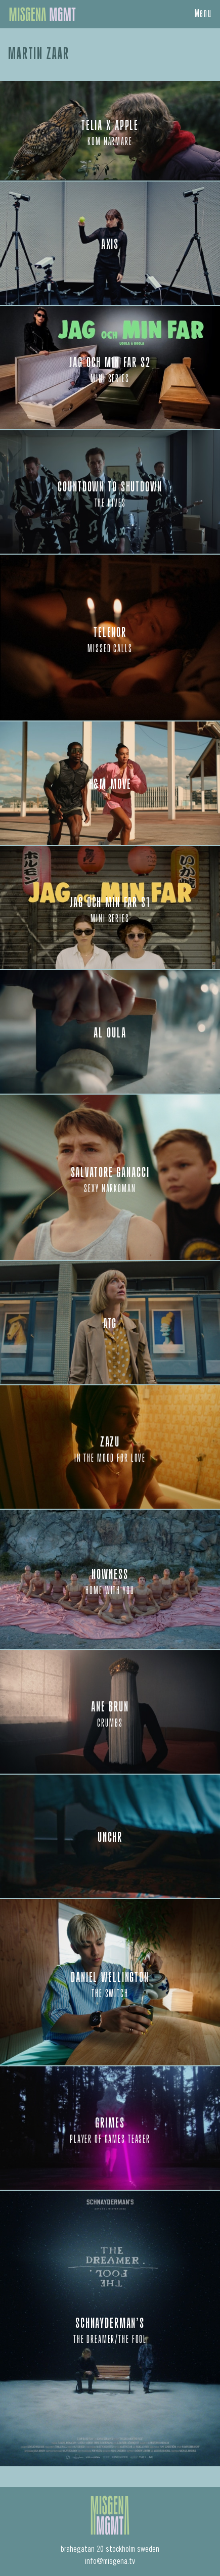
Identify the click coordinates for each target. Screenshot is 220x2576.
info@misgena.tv (110, 2562)
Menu (203, 14)
